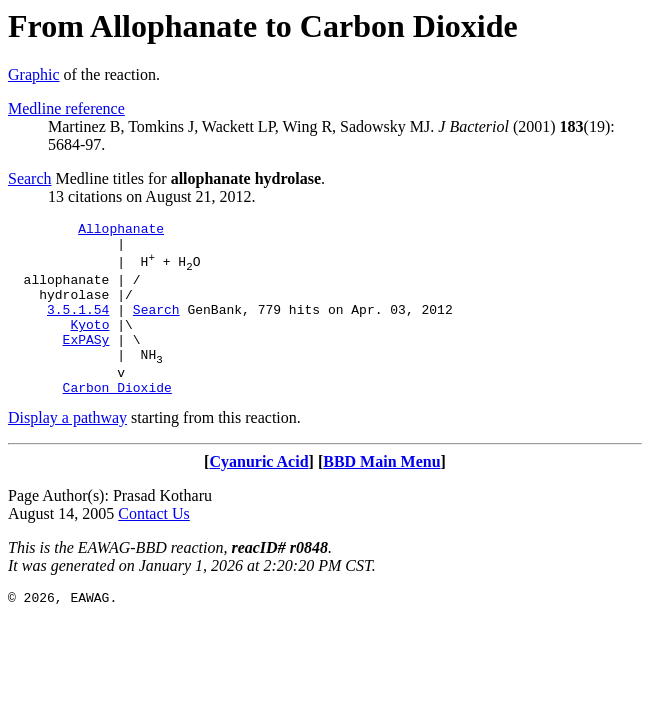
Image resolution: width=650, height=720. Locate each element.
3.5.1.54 (78, 327)
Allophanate (121, 231)
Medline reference (66, 108)
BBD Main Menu (381, 494)
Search (30, 178)
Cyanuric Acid (258, 494)
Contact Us (154, 546)
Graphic (34, 74)
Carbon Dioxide (117, 420)
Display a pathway (67, 450)
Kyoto (89, 345)
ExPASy (86, 363)
